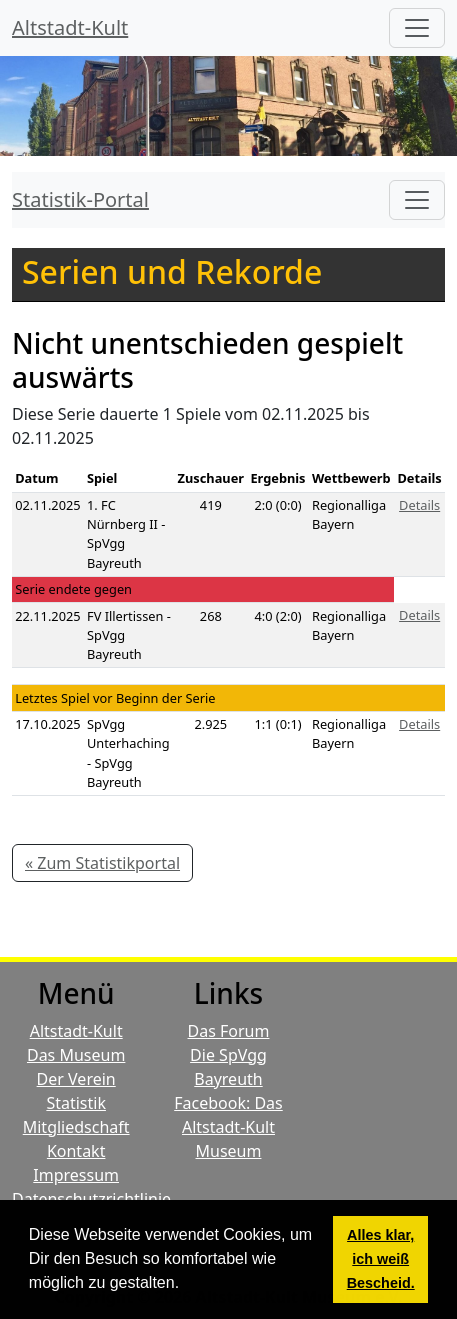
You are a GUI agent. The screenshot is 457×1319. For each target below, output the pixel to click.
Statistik (76, 1103)
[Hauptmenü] (417, 28)
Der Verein (76, 1079)
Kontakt (76, 1151)
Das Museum (76, 1055)
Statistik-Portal (80, 199)
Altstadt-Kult (70, 27)
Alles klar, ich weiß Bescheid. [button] (381, 1259)
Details (419, 505)
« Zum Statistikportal (102, 863)
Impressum (76, 1175)
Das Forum (229, 1031)
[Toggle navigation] (417, 200)
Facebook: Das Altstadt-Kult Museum (228, 1127)
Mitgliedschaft (76, 1127)
